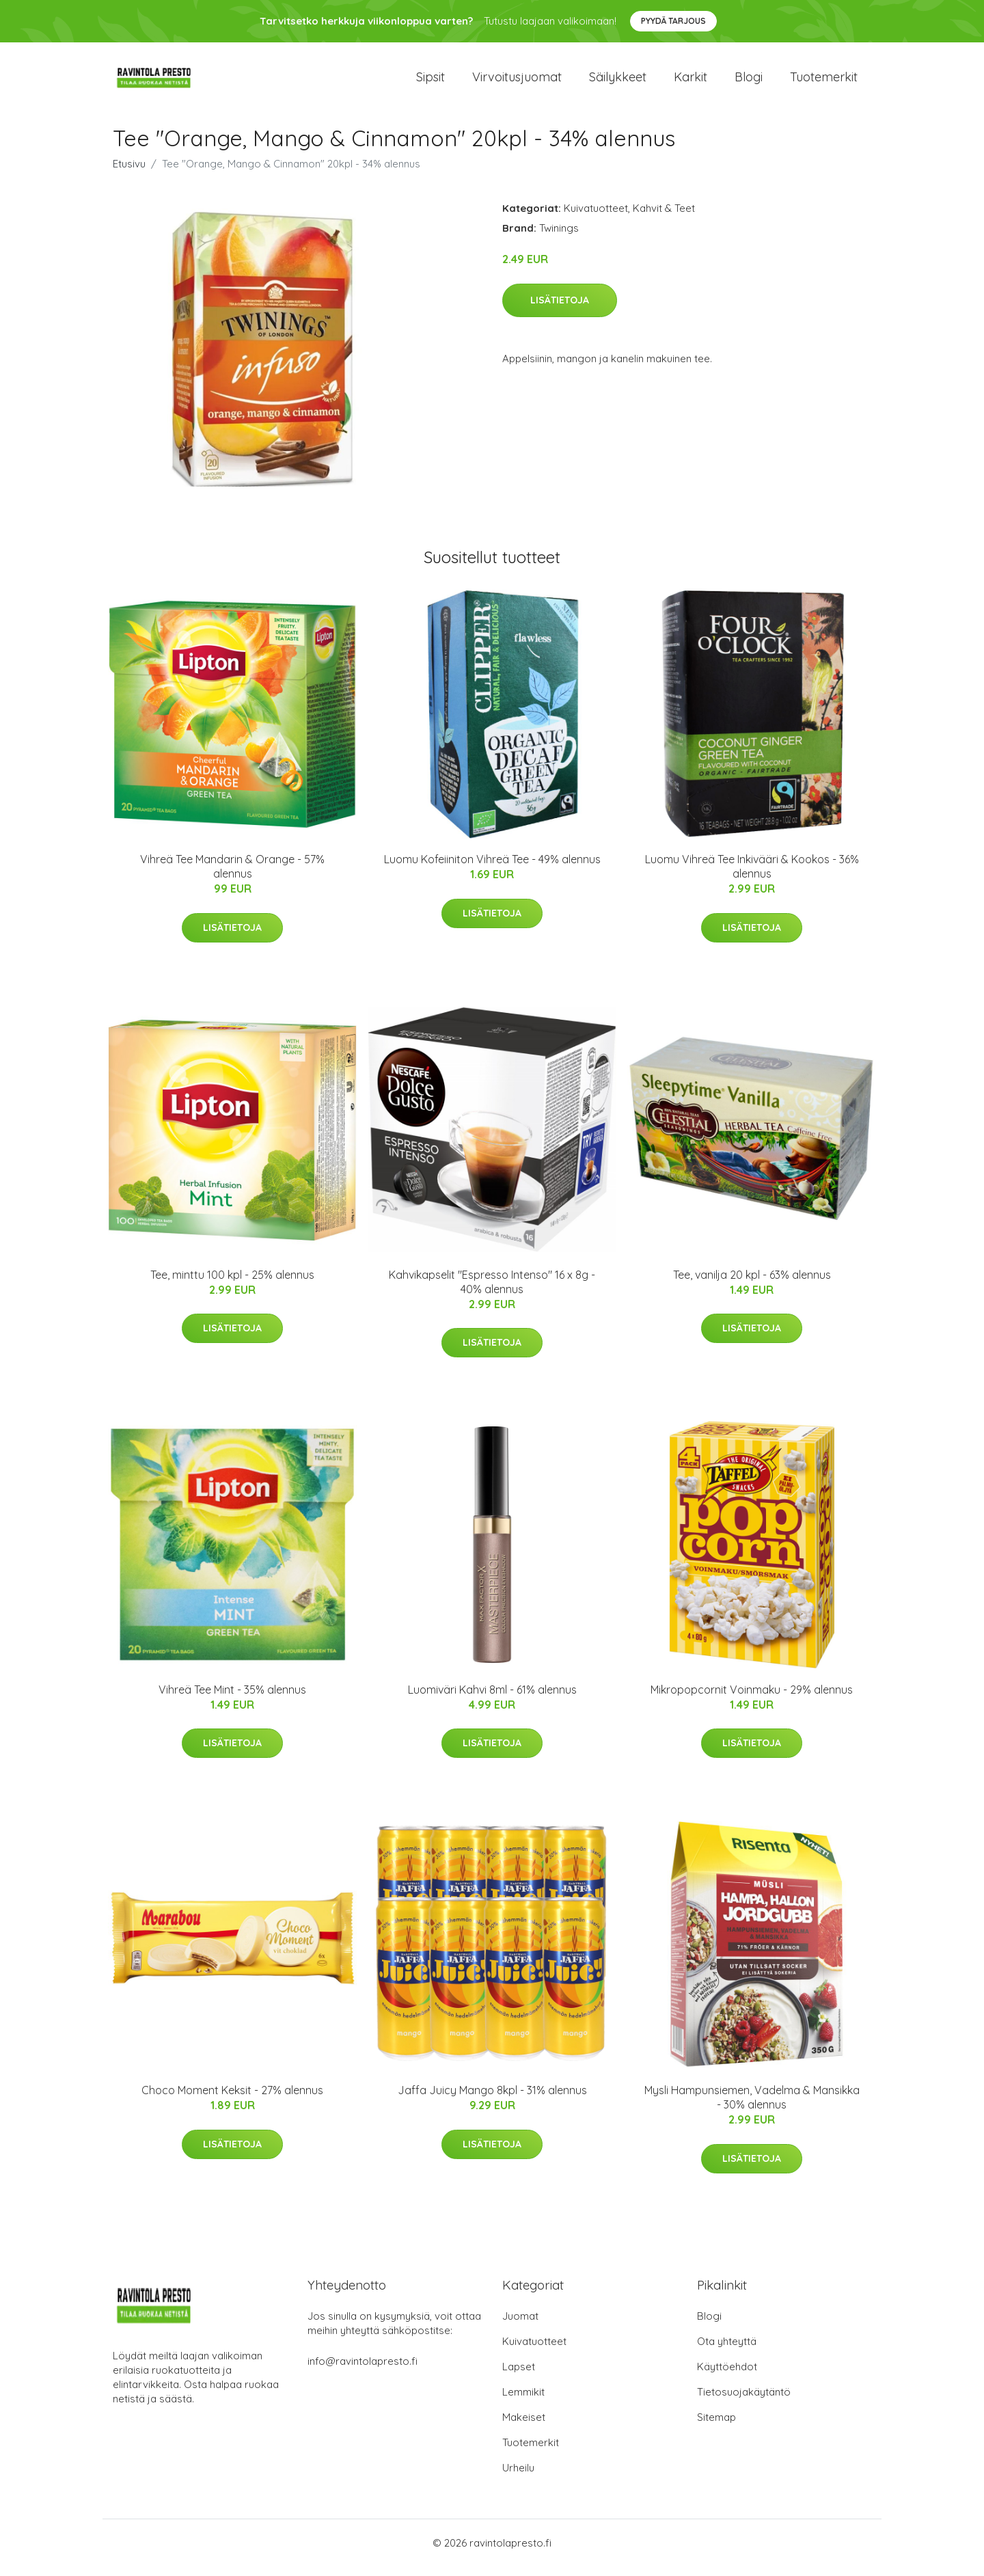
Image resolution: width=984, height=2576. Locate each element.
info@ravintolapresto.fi (363, 2370)
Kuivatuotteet (596, 217)
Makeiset (523, 2426)
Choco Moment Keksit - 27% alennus (232, 2099)
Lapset (518, 2376)
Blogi (749, 82)
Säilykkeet (617, 82)
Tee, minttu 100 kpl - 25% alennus (232, 1284)
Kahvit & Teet (664, 217)
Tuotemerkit (824, 82)
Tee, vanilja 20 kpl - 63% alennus (752, 1284)
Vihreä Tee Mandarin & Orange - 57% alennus (232, 876)
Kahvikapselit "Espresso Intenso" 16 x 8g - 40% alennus (492, 1291)
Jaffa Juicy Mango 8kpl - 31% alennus (492, 2099)
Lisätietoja (559, 309)
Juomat (520, 2325)
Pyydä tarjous (673, 21)
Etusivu (129, 173)
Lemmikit (523, 2401)
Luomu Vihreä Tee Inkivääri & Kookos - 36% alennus (752, 876)
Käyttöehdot (727, 2376)
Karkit (690, 82)
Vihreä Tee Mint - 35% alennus (232, 1699)
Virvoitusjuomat (517, 82)
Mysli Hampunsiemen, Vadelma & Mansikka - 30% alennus (752, 2107)
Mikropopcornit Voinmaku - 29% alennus (752, 1699)
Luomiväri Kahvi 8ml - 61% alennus (492, 1699)
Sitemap (716, 2426)
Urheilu (518, 2477)
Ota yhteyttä (726, 2350)
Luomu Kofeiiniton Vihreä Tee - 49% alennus (492, 869)
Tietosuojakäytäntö (744, 2401)
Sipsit (430, 82)
